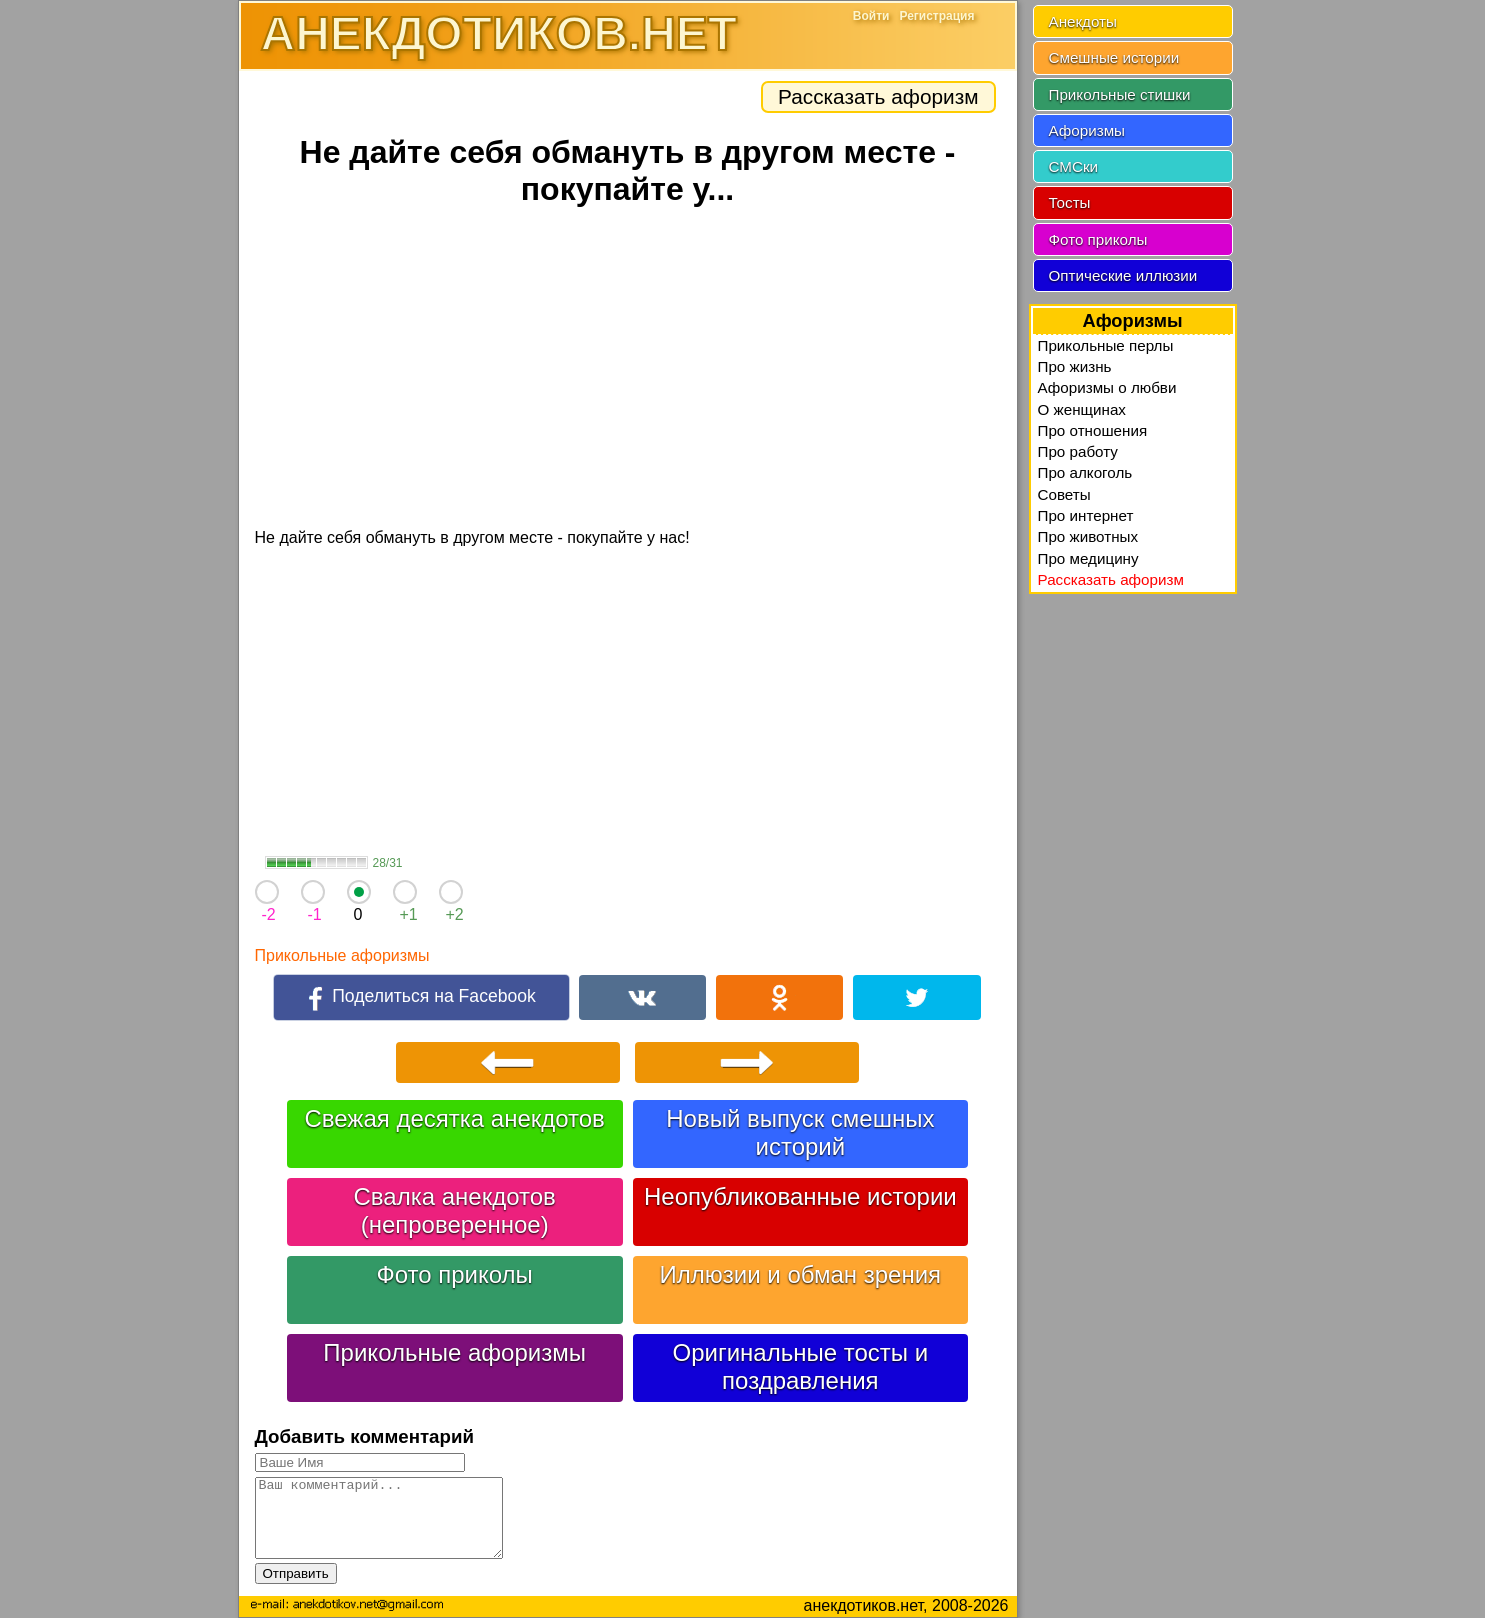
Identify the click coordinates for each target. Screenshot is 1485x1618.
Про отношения (1093, 430)
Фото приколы (454, 1274)
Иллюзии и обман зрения (801, 1274)
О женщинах (1082, 409)
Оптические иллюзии (1123, 275)
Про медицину (1088, 558)
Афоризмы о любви (1107, 387)
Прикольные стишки (1120, 94)
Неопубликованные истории (800, 1196)
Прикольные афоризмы (342, 955)
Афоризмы (1087, 130)
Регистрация (936, 16)
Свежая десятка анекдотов (454, 1118)
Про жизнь (1075, 366)
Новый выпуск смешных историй (800, 1132)
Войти (871, 16)
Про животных (1088, 536)
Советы (1064, 494)
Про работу (1078, 451)
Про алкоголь (1085, 472)
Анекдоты (1083, 21)
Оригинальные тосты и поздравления (801, 1366)
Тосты (1070, 202)
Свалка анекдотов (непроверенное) (455, 1210)
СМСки (1074, 166)
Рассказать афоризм (878, 96)
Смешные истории (1114, 57)
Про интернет (1086, 515)
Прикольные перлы (1106, 345)
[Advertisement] (628, 370)
